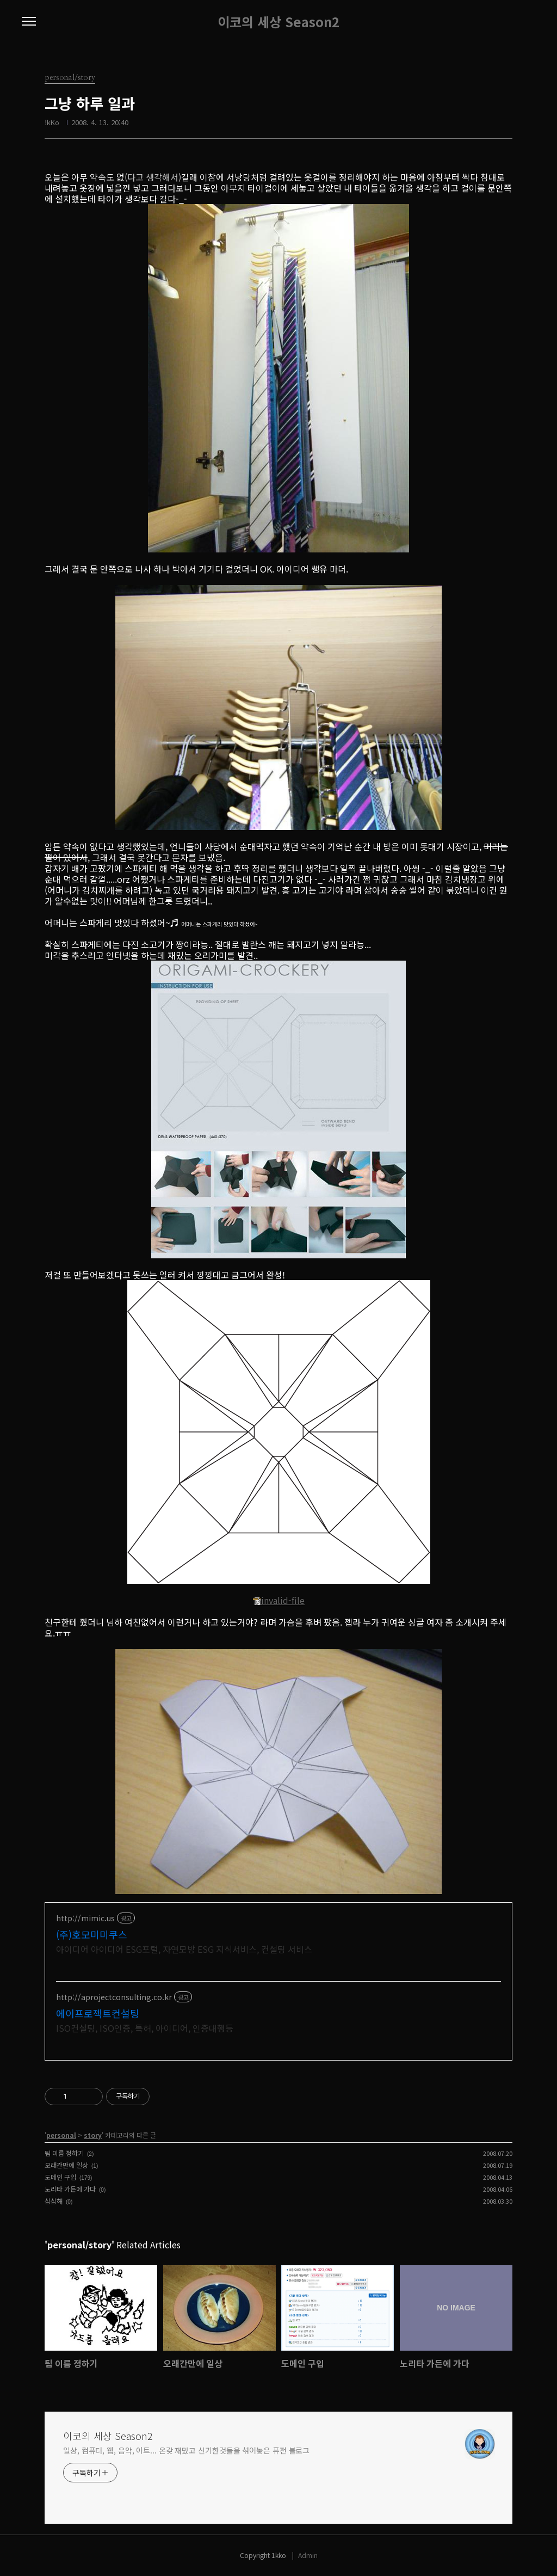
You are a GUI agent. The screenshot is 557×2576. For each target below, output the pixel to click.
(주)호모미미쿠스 (91, 1934)
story (93, 2135)
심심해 (54, 2200)
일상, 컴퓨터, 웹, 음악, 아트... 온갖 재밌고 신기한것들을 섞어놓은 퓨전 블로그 (186, 2450)
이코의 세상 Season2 (278, 21)
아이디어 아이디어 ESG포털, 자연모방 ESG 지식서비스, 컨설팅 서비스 (184, 1948)
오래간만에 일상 (66, 2164)
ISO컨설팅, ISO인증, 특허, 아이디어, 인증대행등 (144, 2027)
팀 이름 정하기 (64, 2152)
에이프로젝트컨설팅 (97, 2013)
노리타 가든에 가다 (70, 2188)
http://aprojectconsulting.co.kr (114, 1997)
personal (61, 2135)
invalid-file (278, 1600)
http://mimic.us (85, 1918)
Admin (308, 2555)
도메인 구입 (60, 2176)
